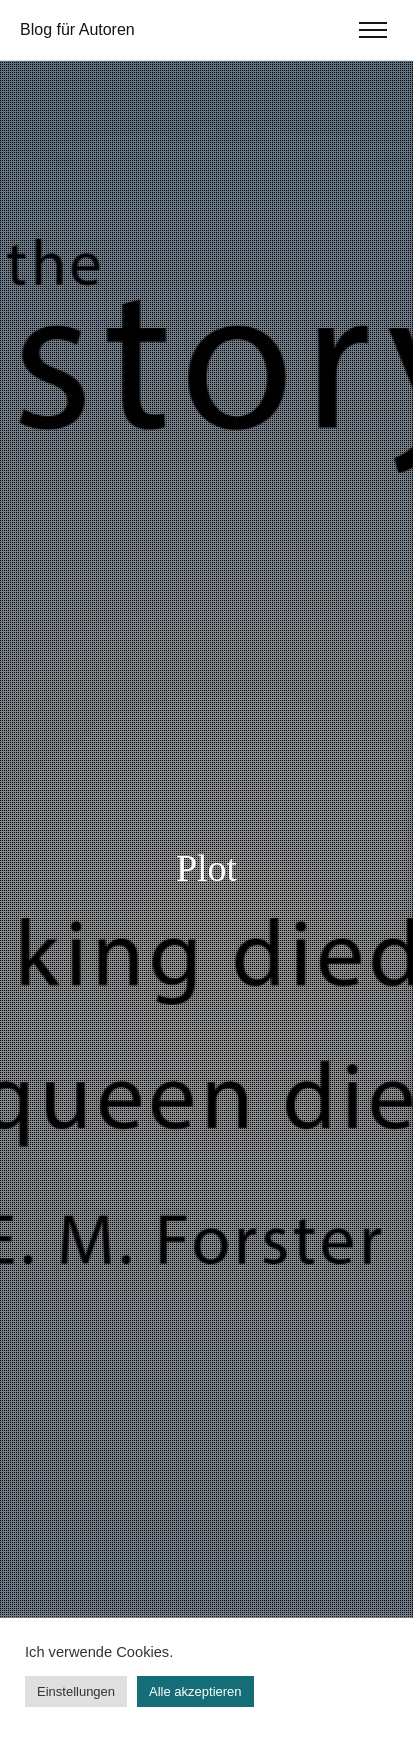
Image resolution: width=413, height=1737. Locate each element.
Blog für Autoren (77, 29)
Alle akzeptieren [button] (195, 1691)
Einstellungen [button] (76, 1691)
